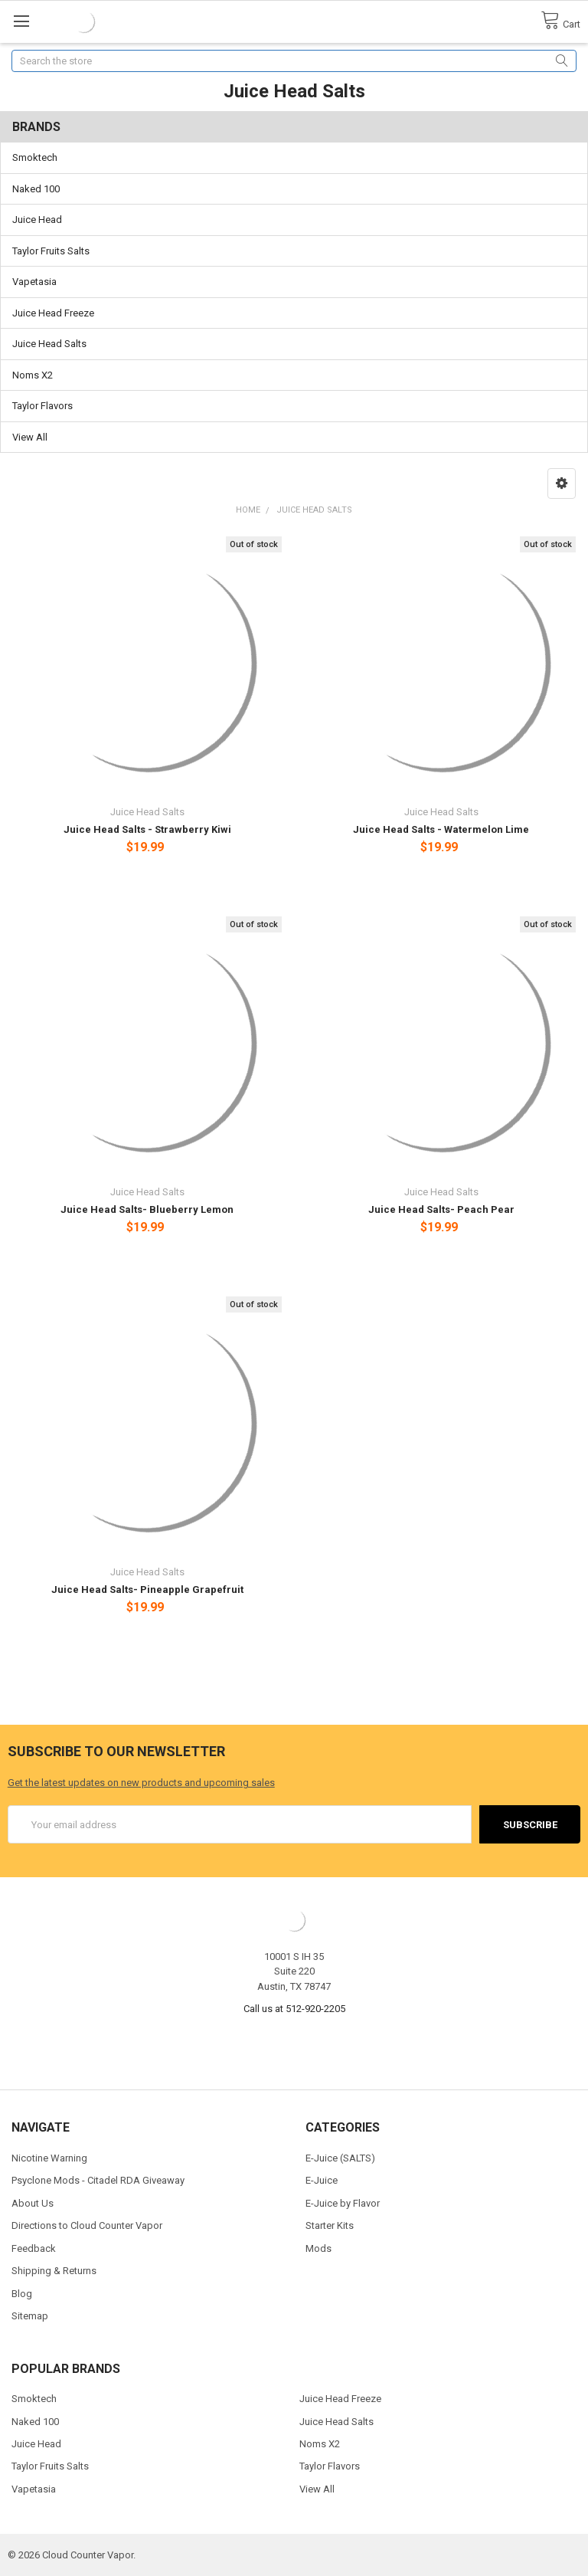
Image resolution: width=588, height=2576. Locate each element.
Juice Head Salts (49, 343)
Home (248, 510)
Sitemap (29, 2316)
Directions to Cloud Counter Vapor (86, 2225)
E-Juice (321, 2180)
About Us (32, 2203)
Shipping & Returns (53, 2270)
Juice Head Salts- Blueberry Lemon (147, 1209)
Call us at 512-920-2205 (294, 2008)
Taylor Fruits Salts (51, 251)
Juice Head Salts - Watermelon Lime (441, 829)
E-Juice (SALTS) (340, 2158)
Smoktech (34, 157)
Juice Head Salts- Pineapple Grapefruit (147, 1589)
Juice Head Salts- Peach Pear (441, 1209)
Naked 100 (36, 189)
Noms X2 (32, 375)
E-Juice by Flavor (342, 2203)
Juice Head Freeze (53, 313)
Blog (21, 2293)
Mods (318, 2248)
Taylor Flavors (42, 405)
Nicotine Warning (49, 2158)
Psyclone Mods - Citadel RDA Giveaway (98, 2180)
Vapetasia (34, 281)
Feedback (33, 2248)
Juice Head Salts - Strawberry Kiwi (147, 829)
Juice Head (37, 219)
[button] (561, 483)
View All (29, 437)
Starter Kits (329, 2225)
